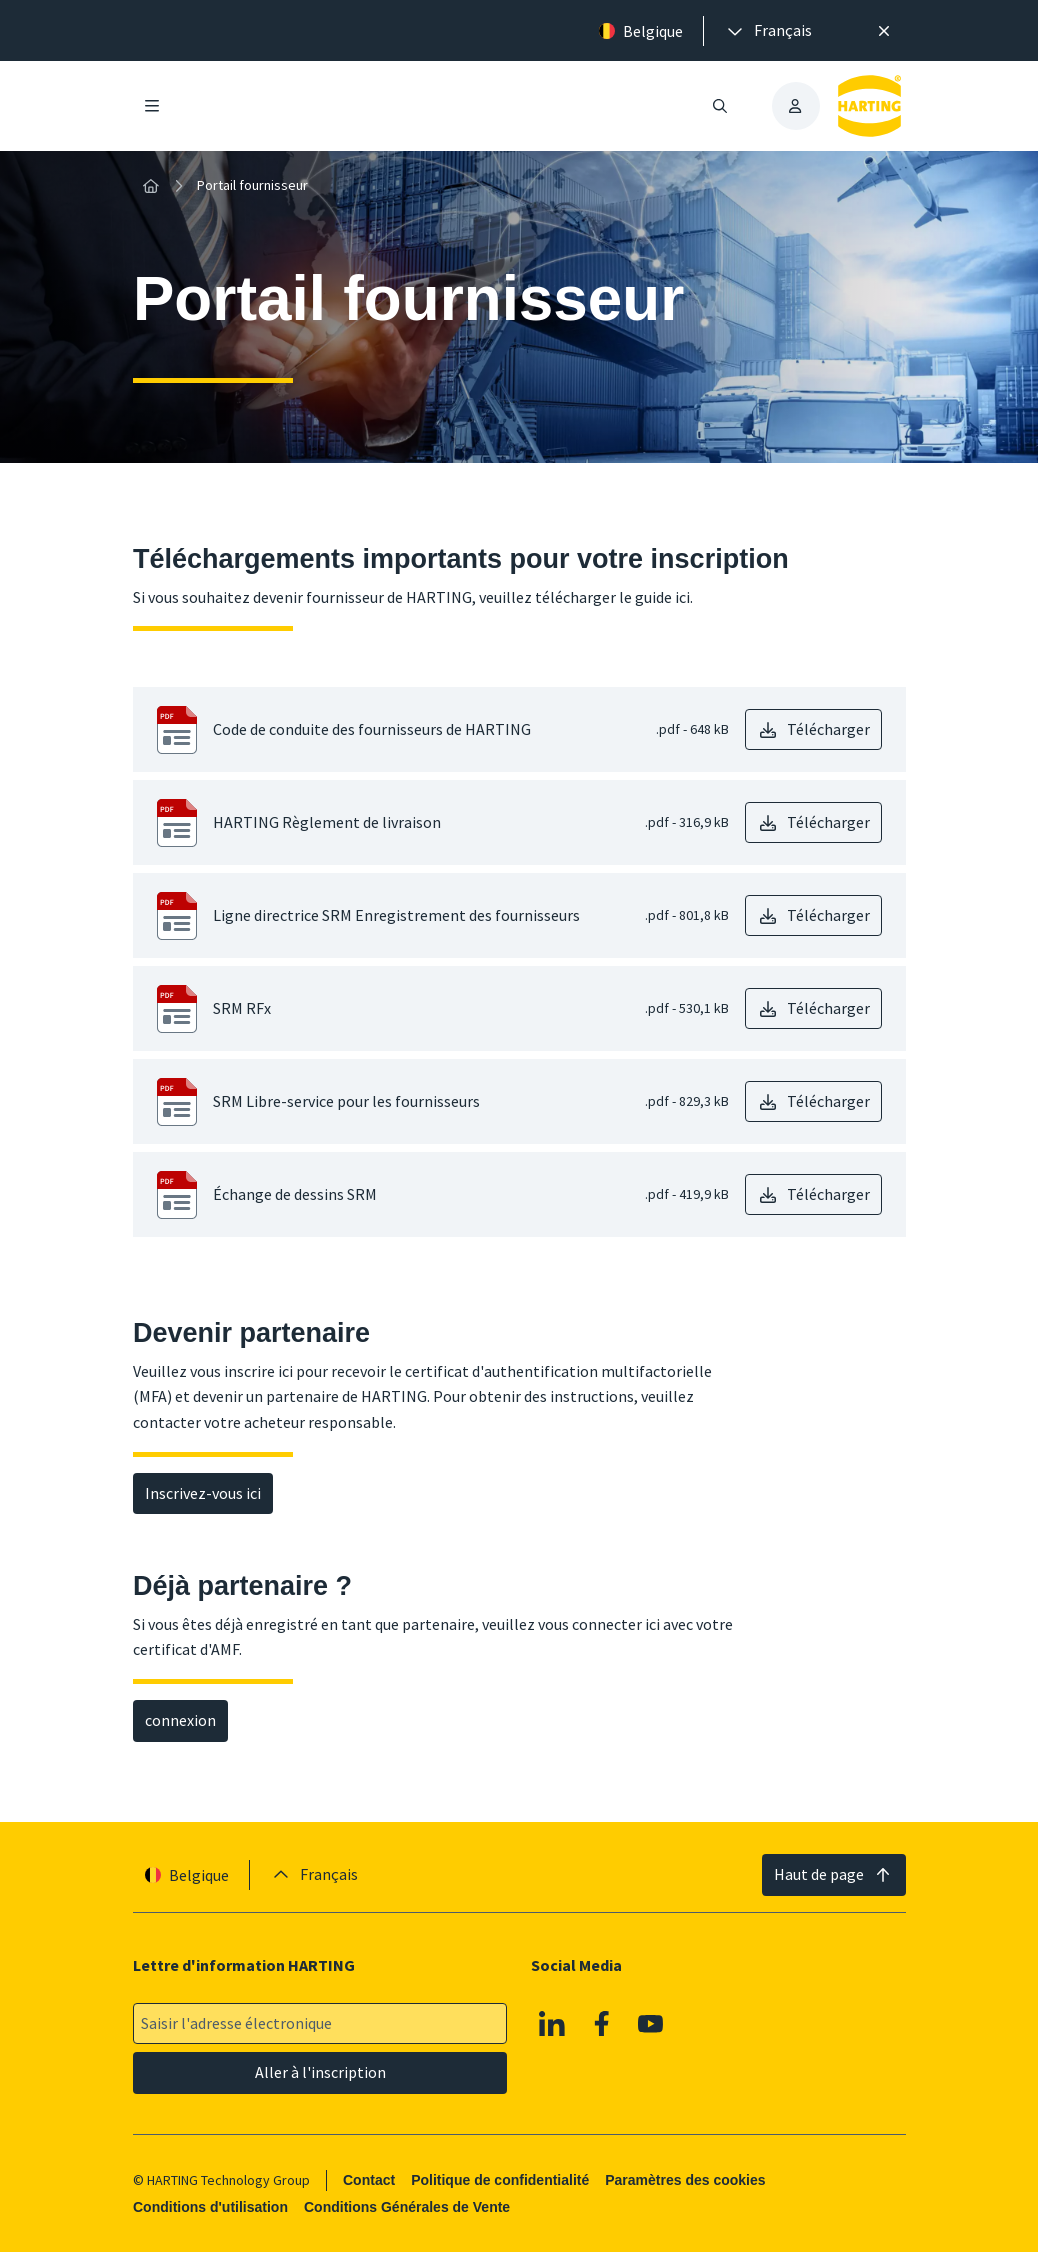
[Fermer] (885, 31)
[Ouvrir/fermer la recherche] (719, 106)
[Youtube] (651, 2023)
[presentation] (768, 31)
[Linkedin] (552, 2023)
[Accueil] (151, 186)
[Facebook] (602, 2023)
